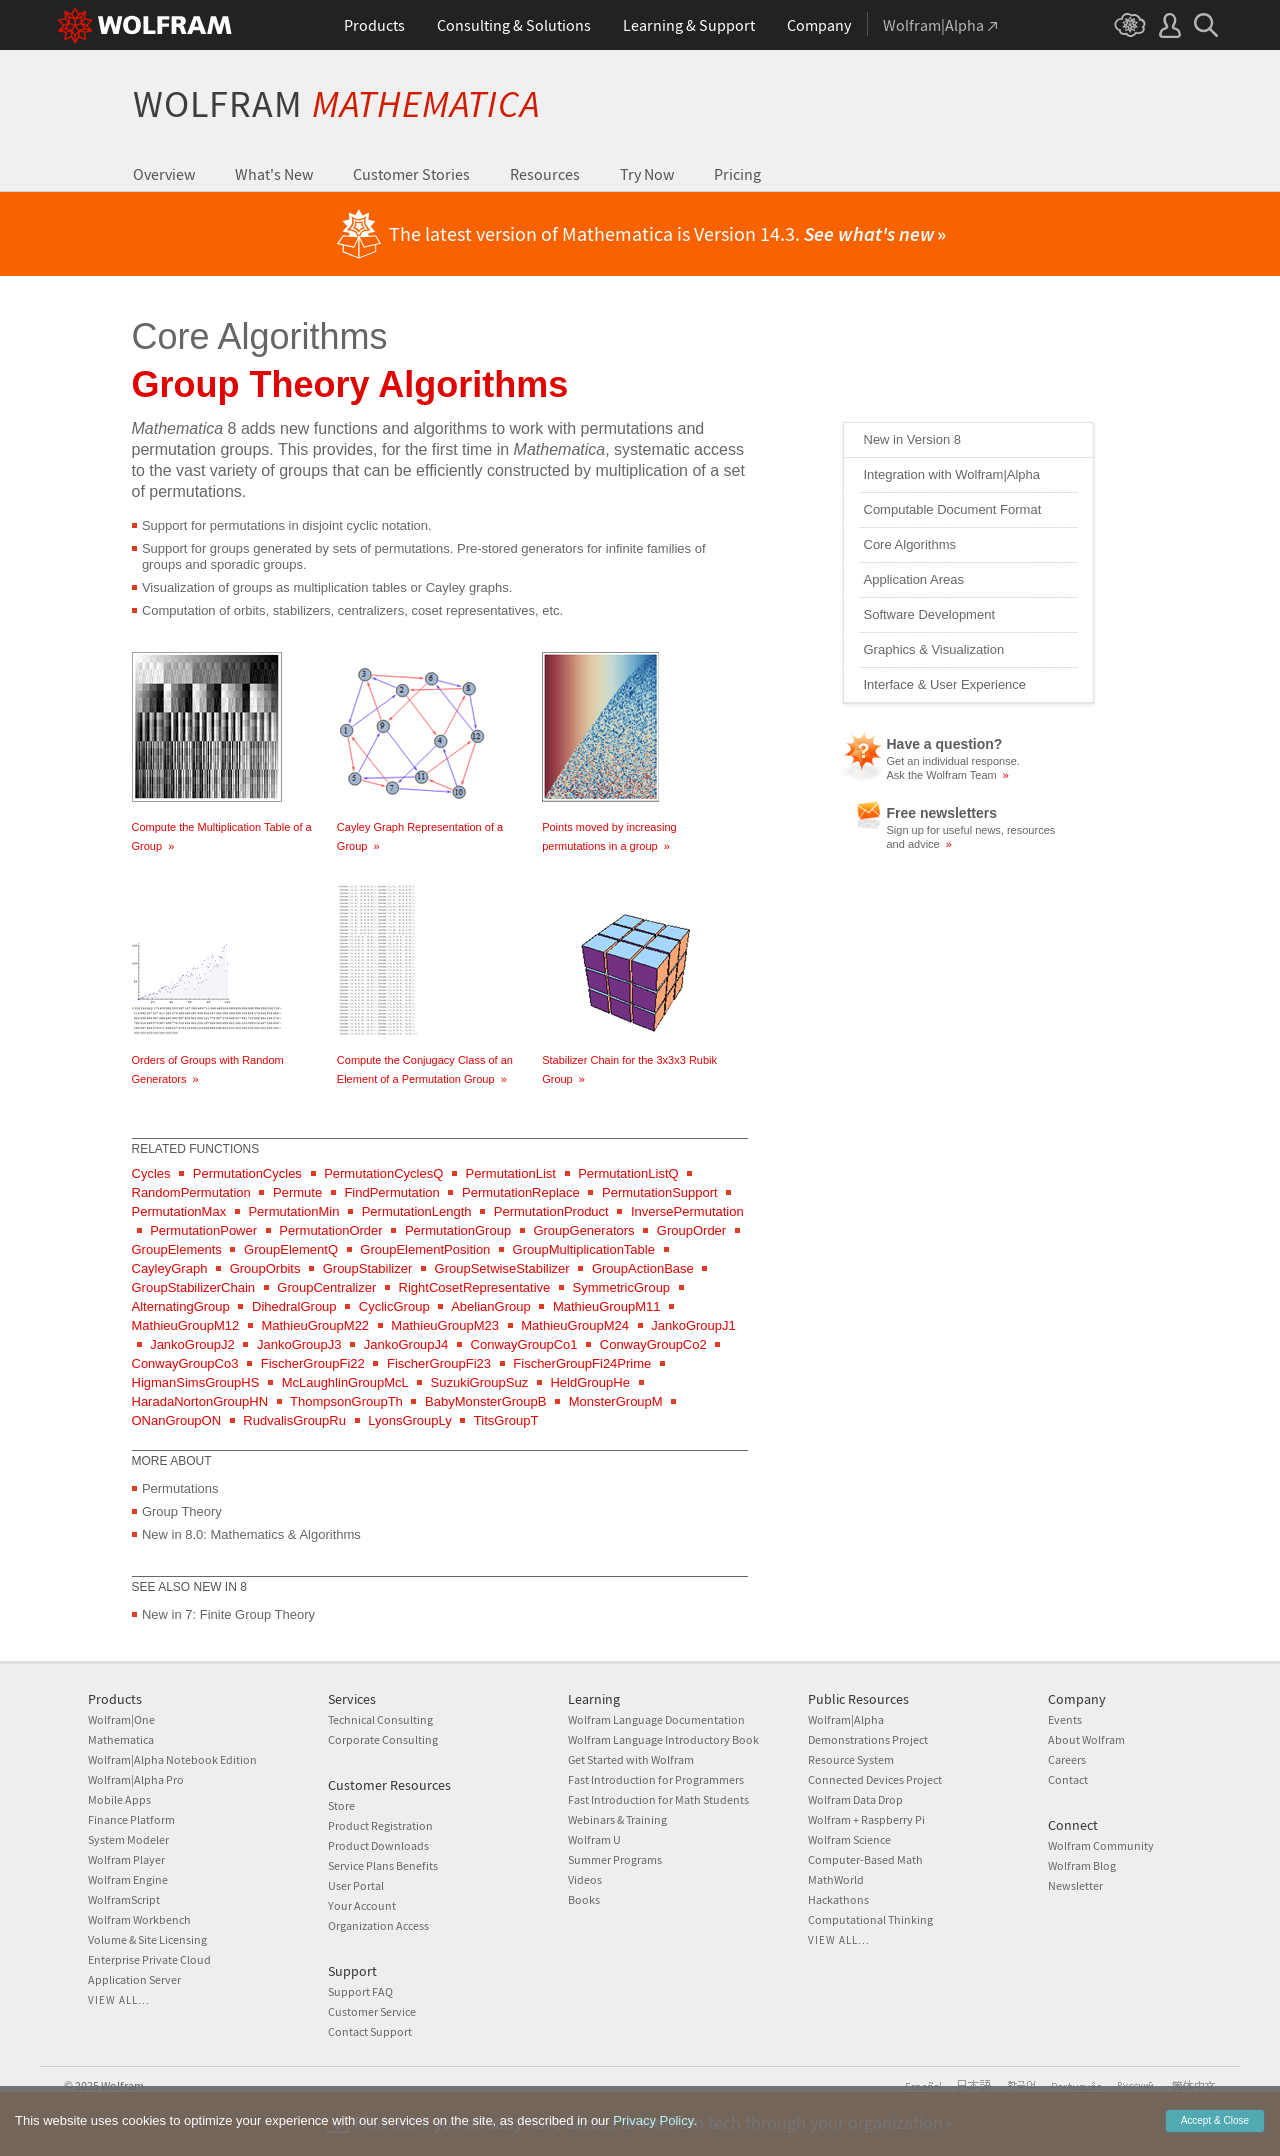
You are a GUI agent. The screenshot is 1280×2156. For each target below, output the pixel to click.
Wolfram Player (126, 1859)
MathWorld (836, 1879)
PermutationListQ (628, 1173)
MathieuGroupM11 (607, 1306)
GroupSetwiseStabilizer (502, 1268)
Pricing (737, 174)
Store (341, 1805)
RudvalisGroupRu (294, 1420)
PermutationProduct (551, 1211)
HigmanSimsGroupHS (196, 1382)
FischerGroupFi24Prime (582, 1363)
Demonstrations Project (868, 1739)
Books (584, 1899)
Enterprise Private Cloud (149, 1959)
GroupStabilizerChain (194, 1287)
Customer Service (372, 2011)
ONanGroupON (177, 1420)
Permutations (180, 1488)
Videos (585, 1879)
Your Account (362, 1905)
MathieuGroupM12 (186, 1325)
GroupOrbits (265, 1268)
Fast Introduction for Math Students (658, 1799)
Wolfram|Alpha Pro (136, 1779)
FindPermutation (391, 1192)
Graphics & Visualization (934, 649)
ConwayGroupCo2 (653, 1344)
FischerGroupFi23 (439, 1363)
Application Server (134, 1979)
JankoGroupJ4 (406, 1344)
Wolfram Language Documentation (656, 1719)
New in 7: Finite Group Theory (228, 1614)
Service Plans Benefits (383, 1865)
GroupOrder (691, 1230)
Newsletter (1075, 1885)
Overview (164, 174)
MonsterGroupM (616, 1401)
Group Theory (182, 1511)
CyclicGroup (394, 1306)
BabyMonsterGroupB (485, 1401)
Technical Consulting (380, 1719)
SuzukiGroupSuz (480, 1382)
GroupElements (177, 1249)
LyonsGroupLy (410, 1420)
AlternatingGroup (181, 1306)
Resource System (851, 1759)
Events (1065, 1719)
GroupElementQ (291, 1249)
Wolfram (336, 103)
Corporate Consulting (383, 1739)
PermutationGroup (458, 1230)
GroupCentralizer (326, 1287)
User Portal (356, 1885)
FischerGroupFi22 (313, 1363)
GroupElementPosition (425, 1249)
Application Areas (914, 579)
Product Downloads (378, 1845)
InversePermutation (687, 1211)
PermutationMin (293, 1211)
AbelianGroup (491, 1306)
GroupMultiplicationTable (584, 1249)
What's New (274, 174)
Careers (1067, 1759)
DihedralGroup (294, 1306)
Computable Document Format (953, 509)
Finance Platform (131, 1819)
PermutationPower (203, 1230)
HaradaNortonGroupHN (200, 1401)
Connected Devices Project (875, 1779)
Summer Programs (615, 1859)
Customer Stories (411, 174)
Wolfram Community (1101, 1845)
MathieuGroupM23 (445, 1325)
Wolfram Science (849, 1839)
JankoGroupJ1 (693, 1325)
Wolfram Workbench (139, 1919)
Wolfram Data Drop (855, 1799)
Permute (297, 1192)
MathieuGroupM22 (315, 1325)
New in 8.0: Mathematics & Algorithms (251, 1534)
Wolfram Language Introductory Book (663, 1739)
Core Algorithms (910, 544)
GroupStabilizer (368, 1268)
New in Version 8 (913, 439)
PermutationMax (179, 1211)
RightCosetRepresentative (475, 1287)
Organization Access (378, 1925)
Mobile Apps (119, 1799)
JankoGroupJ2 (192, 1344)
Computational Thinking (870, 1919)
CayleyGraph (170, 1268)
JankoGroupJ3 (299, 1344)
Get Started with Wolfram (631, 1759)
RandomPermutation (191, 1192)
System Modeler (128, 1839)
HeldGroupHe (590, 1382)
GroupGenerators (583, 1230)
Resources (545, 174)
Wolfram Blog (1082, 1865)
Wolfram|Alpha (846, 1719)
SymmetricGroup (622, 1287)
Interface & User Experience (945, 684)
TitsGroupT (506, 1420)
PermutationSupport (660, 1192)
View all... (119, 2000)
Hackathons (838, 1899)
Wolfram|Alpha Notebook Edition (172, 1759)
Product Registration (380, 1825)
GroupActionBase (643, 1268)
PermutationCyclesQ (383, 1173)
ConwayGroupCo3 (185, 1363)
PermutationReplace (521, 1192)
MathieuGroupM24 (575, 1325)
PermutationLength (417, 1211)
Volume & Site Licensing (147, 1939)
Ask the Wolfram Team (948, 775)
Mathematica (121, 1739)
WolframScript (124, 1899)
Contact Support (370, 2031)
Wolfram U (594, 1839)
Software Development (930, 614)
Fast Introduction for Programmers (656, 1779)
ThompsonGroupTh (346, 1401)
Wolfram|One (121, 1719)
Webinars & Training (617, 1819)
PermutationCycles (247, 1173)
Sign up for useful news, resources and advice (971, 837)
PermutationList (511, 1173)
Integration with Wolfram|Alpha (952, 474)
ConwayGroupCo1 (524, 1344)
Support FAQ (360, 1991)
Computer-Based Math (865, 1859)
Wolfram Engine (128, 1879)
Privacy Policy (653, 2146)
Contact (1068, 1779)
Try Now (647, 174)
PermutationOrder (330, 1230)
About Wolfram (1086, 1739)
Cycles (151, 1173)
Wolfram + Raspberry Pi (866, 1819)
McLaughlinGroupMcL (345, 1382)
